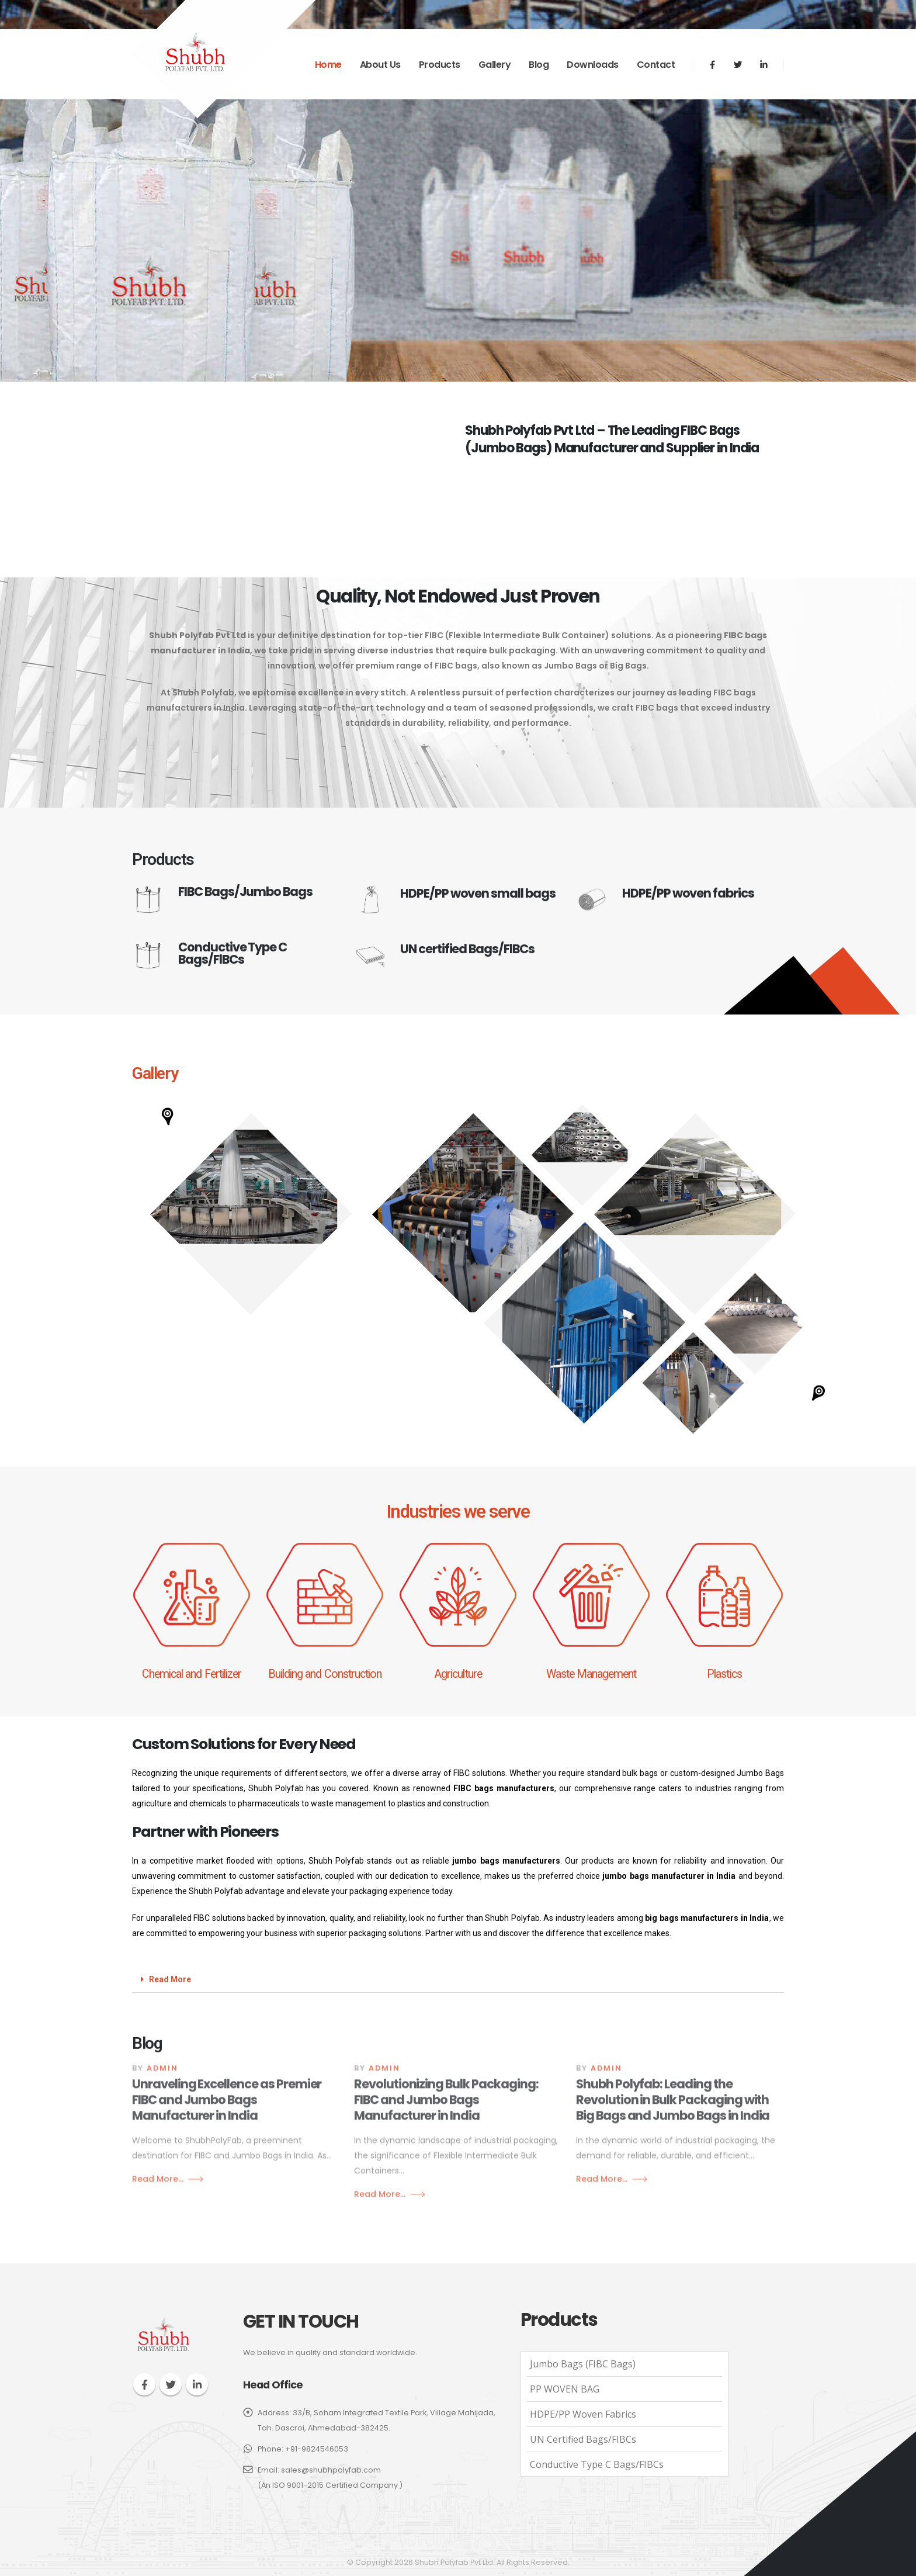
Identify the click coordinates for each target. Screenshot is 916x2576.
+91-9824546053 (316, 2449)
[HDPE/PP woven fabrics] (680, 916)
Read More (170, 1979)
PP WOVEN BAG (564, 2389)
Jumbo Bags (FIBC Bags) (583, 2363)
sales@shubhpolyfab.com (331, 2470)
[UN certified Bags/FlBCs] (458, 972)
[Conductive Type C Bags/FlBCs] (236, 972)
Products (439, 64)
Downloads (593, 64)
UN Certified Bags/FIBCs (583, 2439)
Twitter (170, 2384)
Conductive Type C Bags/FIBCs (597, 2464)
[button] (251, 1214)
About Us (380, 64)
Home (328, 64)
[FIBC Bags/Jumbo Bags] (236, 917)
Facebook (144, 2384)
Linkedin (197, 2384)
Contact (656, 64)
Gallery (494, 64)
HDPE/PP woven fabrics (583, 2414)
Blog (539, 64)
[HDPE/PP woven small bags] (458, 917)
